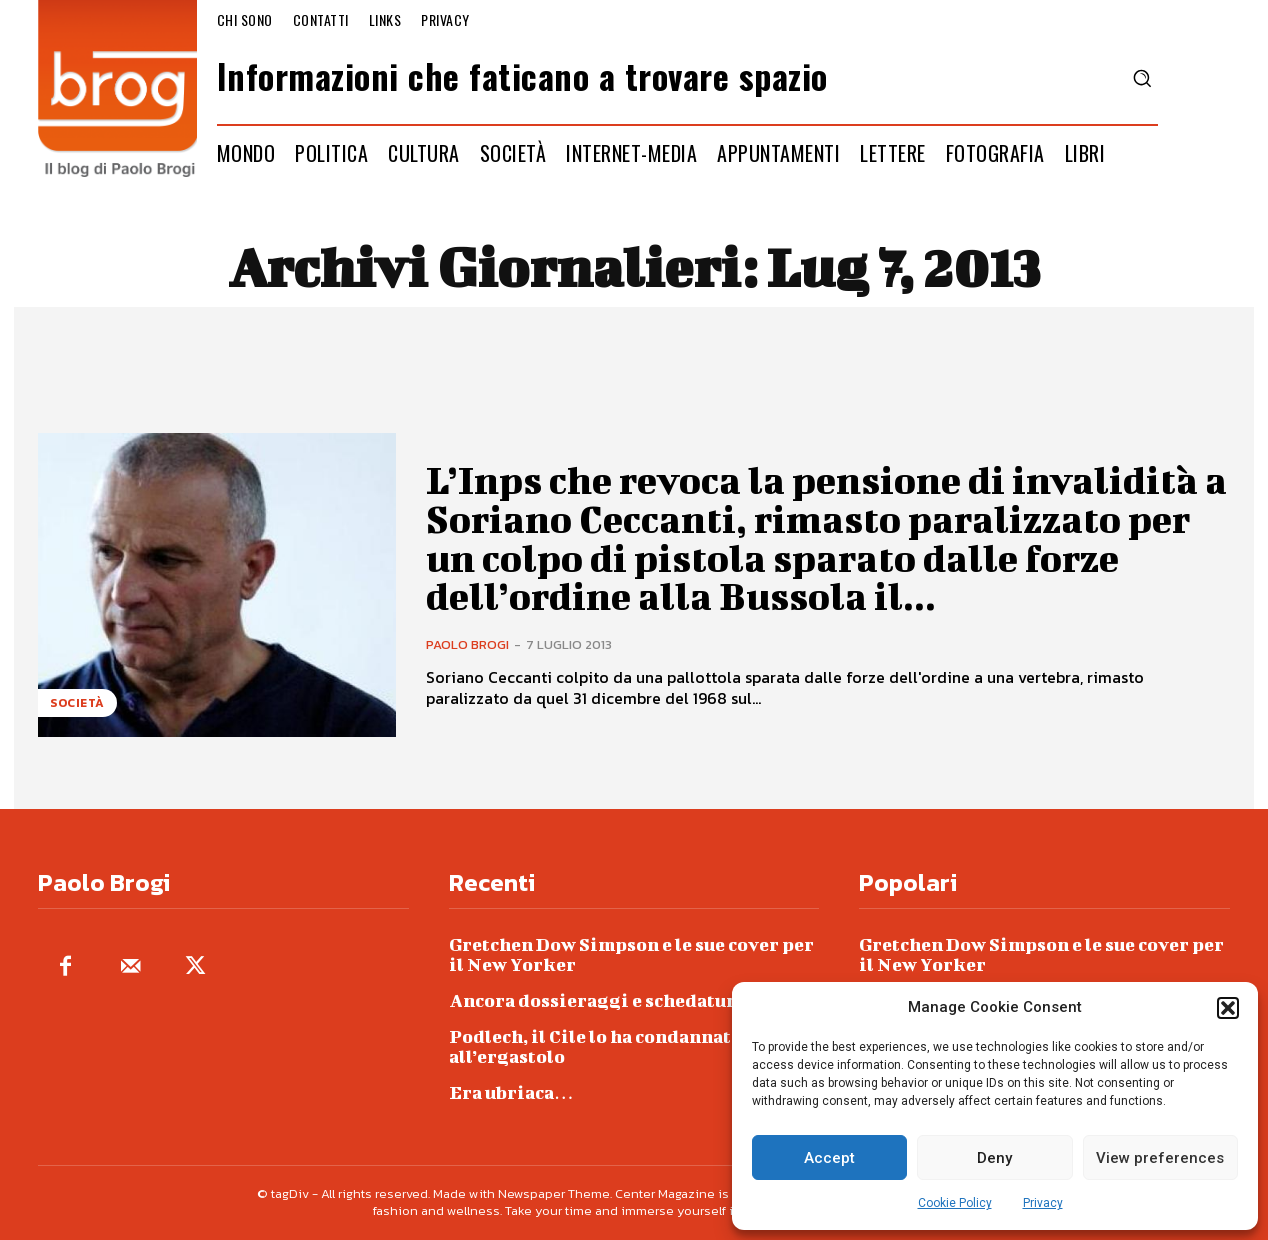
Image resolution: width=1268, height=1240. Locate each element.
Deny (994, 1158)
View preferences (1160, 1158)
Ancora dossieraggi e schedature (597, 1000)
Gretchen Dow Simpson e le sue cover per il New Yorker (631, 954)
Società (77, 703)
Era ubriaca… (511, 1092)
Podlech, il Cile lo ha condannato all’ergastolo (595, 1046)
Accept (829, 1158)
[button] (1228, 1008)
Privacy (1043, 1203)
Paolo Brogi (467, 642)
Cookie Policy (955, 1203)
